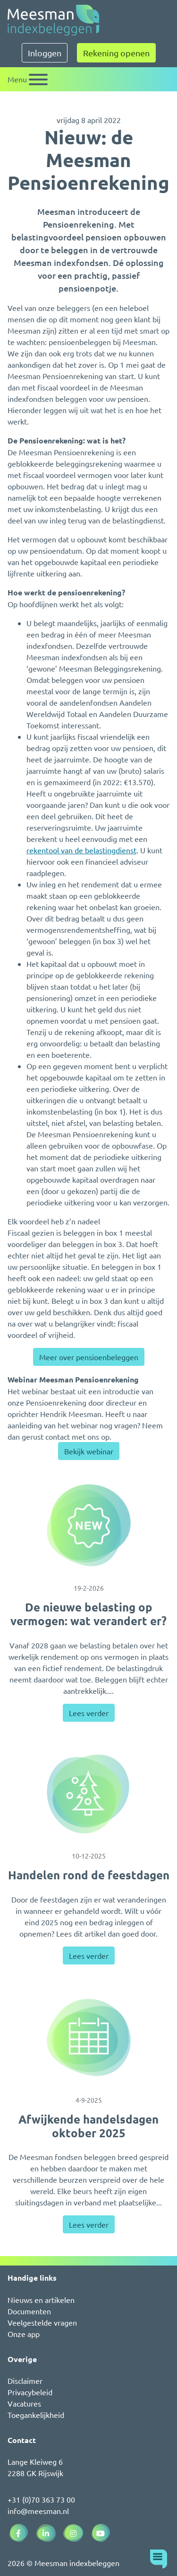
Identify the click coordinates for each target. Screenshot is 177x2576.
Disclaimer (25, 2380)
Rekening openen (116, 53)
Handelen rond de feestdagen (88, 1875)
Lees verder (89, 1712)
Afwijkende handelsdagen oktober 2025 (88, 2126)
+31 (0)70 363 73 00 (41, 2499)
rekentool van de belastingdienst (81, 850)
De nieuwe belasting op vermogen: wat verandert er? (88, 1614)
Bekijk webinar (88, 1451)
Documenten (29, 2311)
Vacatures (24, 2403)
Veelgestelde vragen (42, 2322)
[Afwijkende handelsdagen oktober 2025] (88, 2037)
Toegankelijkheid (36, 2414)
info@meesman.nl (38, 2510)
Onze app (24, 2333)
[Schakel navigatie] (28, 79)
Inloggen (44, 53)
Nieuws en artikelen (41, 2299)
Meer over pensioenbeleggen (88, 1357)
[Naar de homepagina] (53, 20)
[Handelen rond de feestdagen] (88, 1794)
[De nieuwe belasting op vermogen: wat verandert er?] (88, 1525)
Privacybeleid (30, 2392)
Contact (22, 2440)
